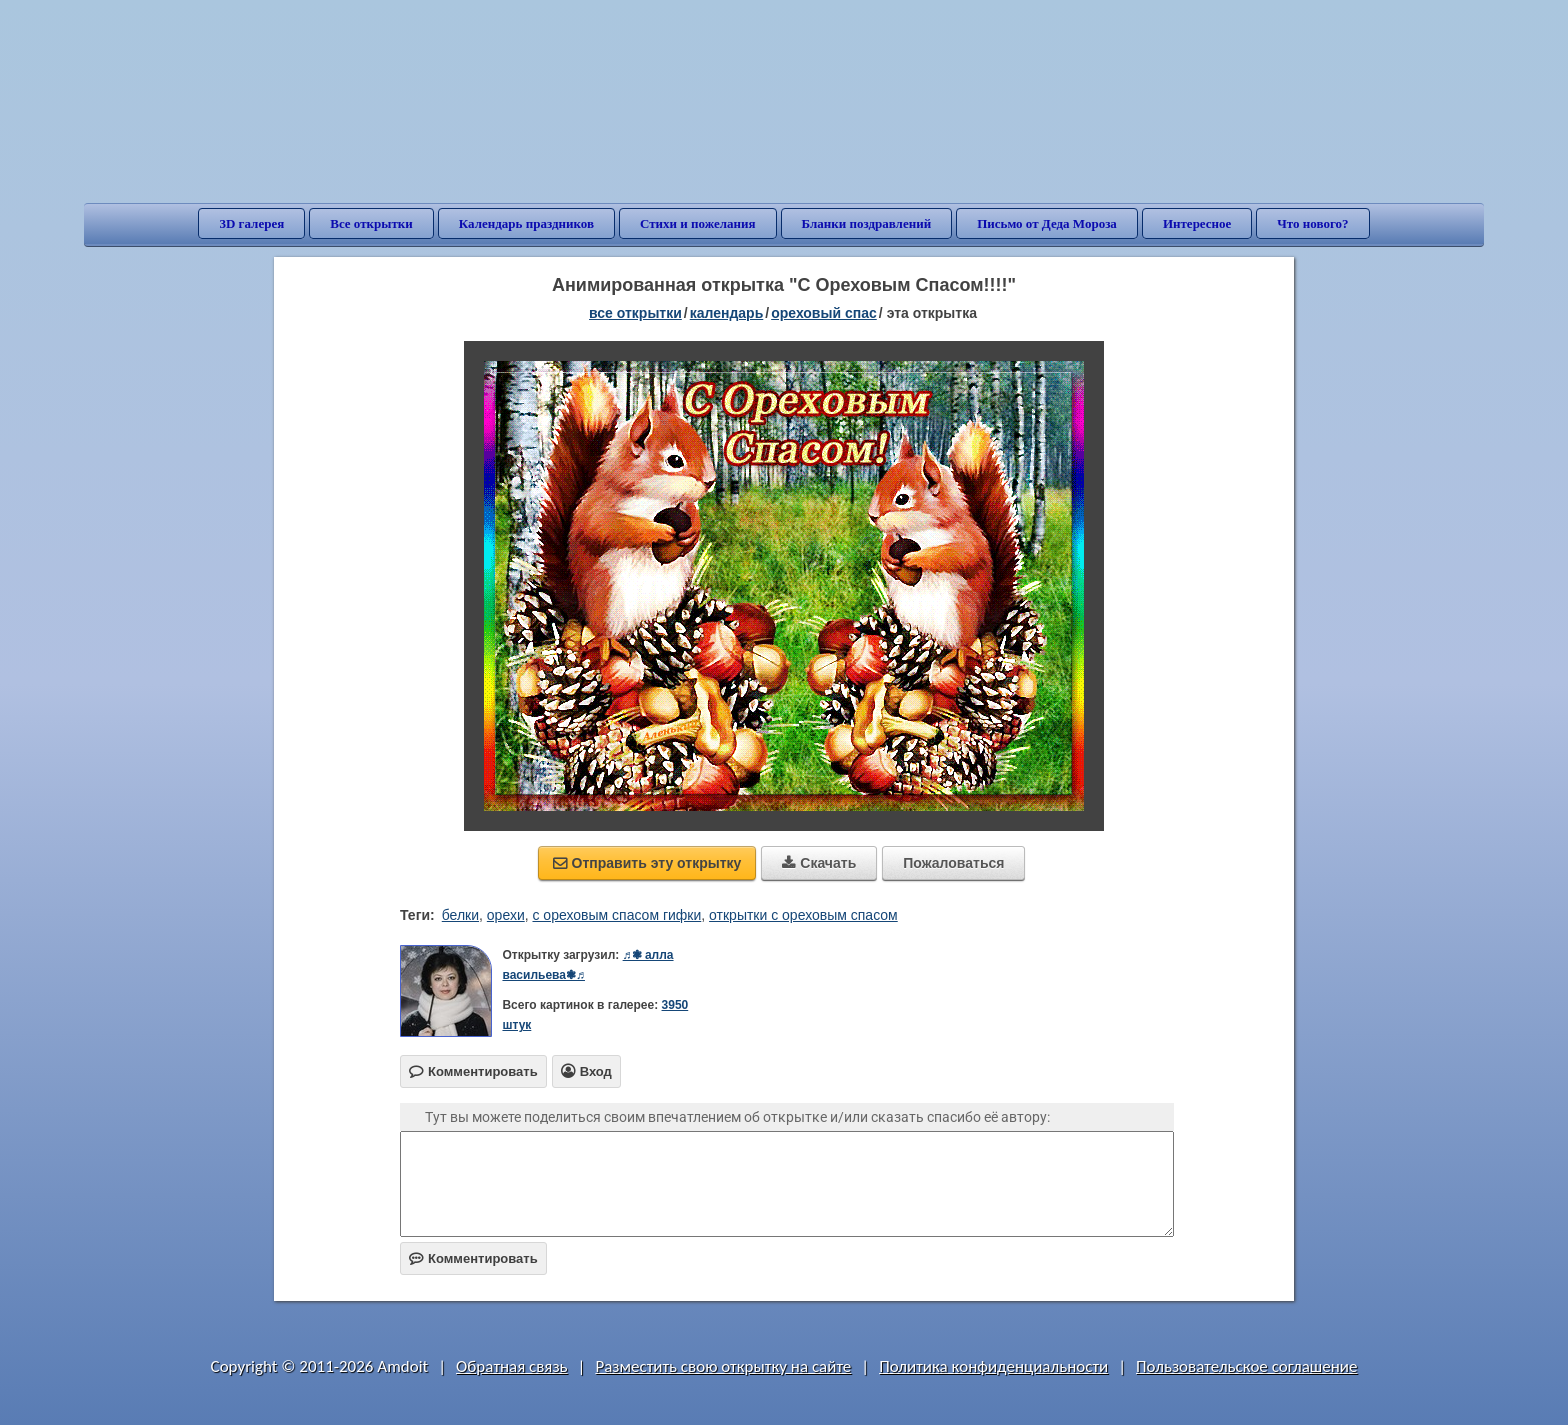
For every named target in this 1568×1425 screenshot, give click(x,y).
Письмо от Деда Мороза (1047, 223)
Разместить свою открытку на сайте (723, 1366)
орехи (506, 915)
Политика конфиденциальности (993, 1366)
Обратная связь (512, 1366)
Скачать (819, 863)
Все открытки (371, 223)
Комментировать (473, 1258)
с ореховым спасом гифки (616, 915)
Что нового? (1312, 223)
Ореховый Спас (824, 313)
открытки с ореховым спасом (803, 915)
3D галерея (251, 223)
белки (460, 915)
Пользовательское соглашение (1246, 1366)
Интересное (1197, 223)
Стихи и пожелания (698, 223)
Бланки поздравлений (867, 223)
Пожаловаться (953, 863)
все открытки (635, 313)
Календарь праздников (526, 223)
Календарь (727, 313)
